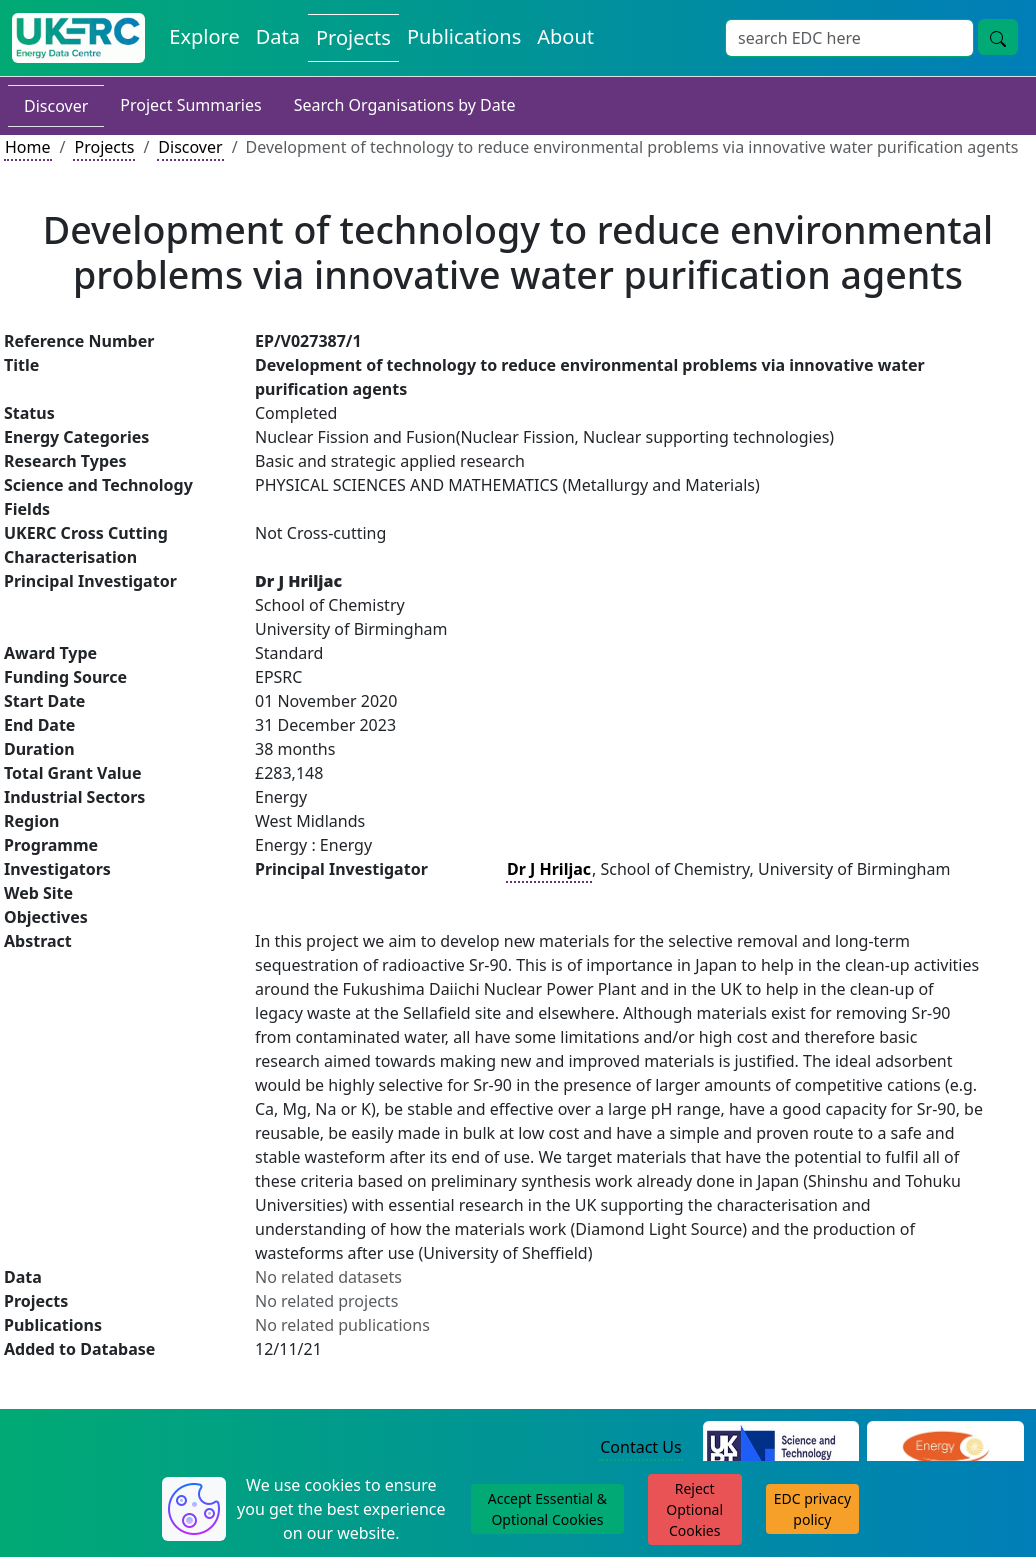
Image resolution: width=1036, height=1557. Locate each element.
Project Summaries (190, 105)
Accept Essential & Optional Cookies (547, 1509)
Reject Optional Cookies (694, 1509)
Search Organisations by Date (405, 105)
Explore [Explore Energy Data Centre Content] (204, 36)
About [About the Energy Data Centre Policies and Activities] (565, 36)
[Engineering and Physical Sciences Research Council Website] (945, 1448)
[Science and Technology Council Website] (781, 1448)
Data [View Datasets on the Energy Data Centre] (278, 36)
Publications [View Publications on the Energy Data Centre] (464, 36)
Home (28, 147)
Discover (56, 106)
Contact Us (640, 1447)
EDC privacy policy (812, 1509)
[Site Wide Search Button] (998, 37)
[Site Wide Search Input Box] (849, 38)
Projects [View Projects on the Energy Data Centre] (353, 37)
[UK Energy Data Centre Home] (78, 38)
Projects (104, 147)
